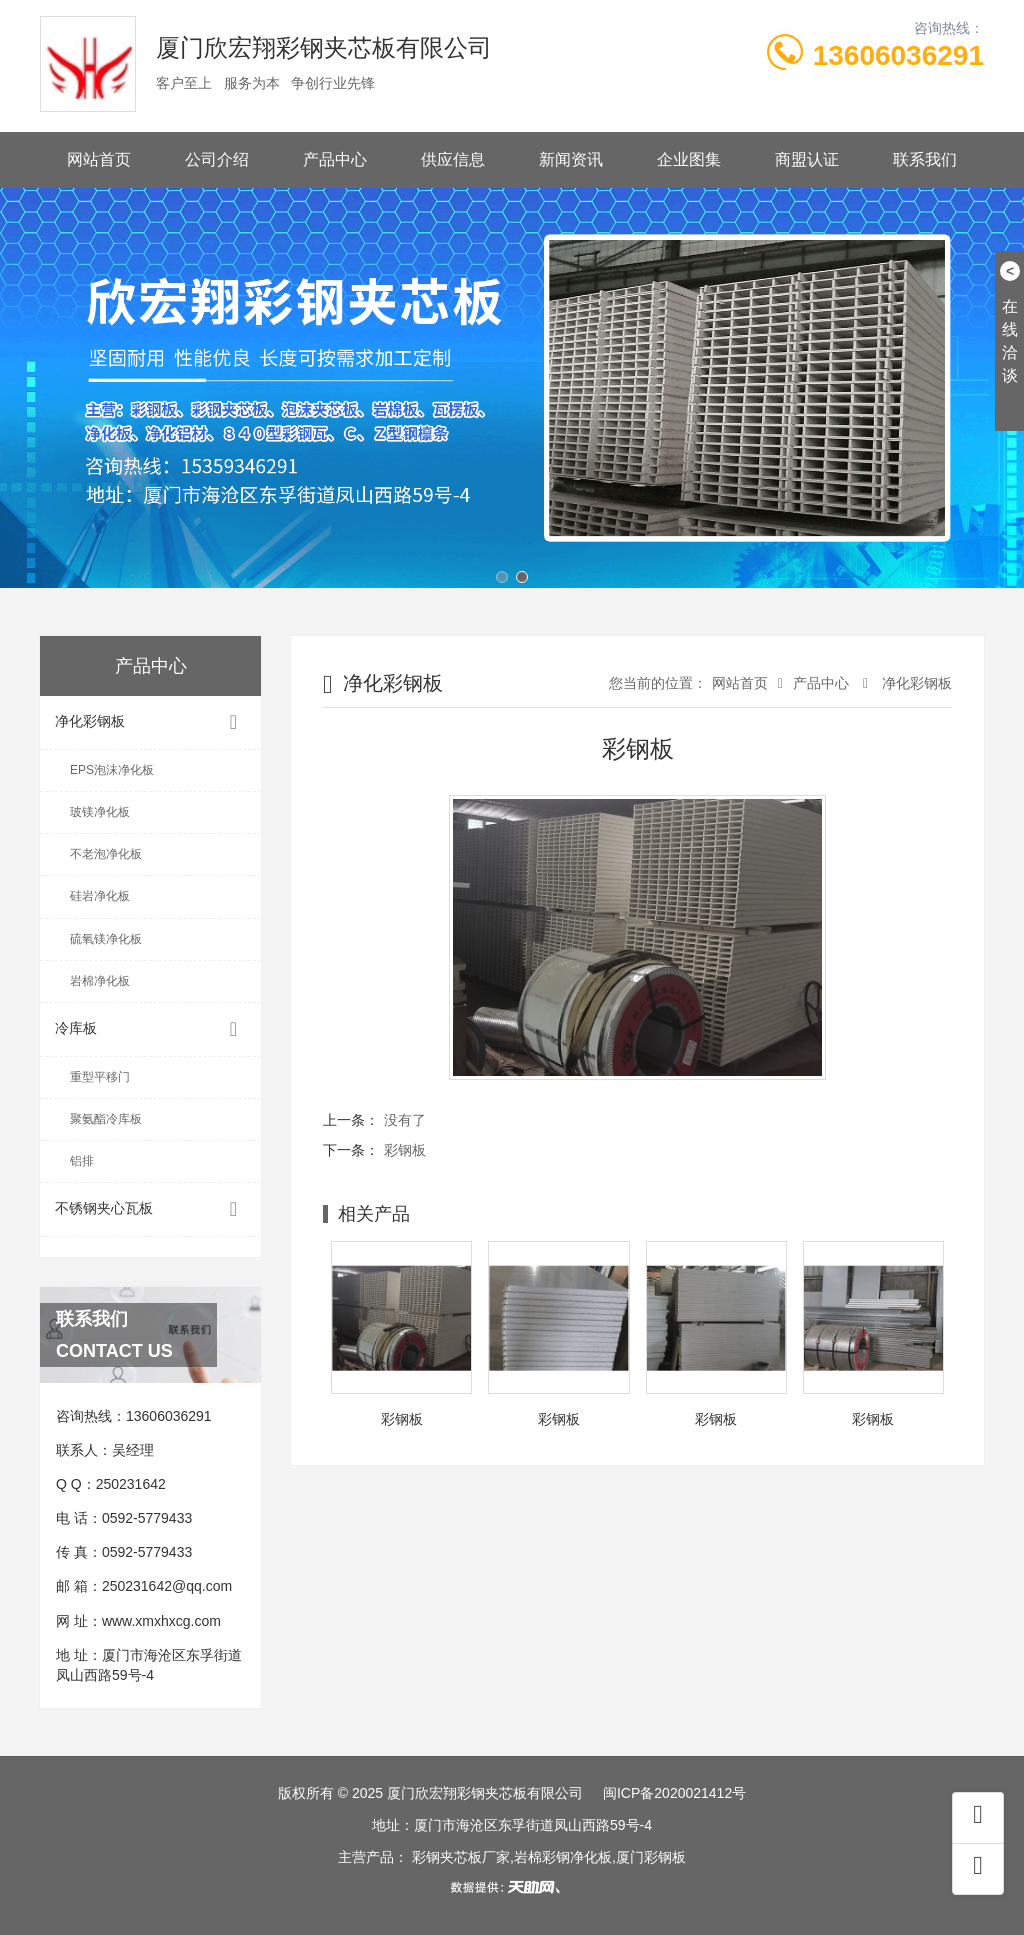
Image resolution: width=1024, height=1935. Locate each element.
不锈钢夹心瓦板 (150, 1209)
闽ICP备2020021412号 (674, 1793)
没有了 (405, 1120)
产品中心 (335, 159)
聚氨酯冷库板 (106, 1119)
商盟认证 (807, 159)
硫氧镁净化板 (106, 939)
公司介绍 (217, 159)
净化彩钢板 (150, 722)
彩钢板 (405, 1150)
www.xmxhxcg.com (161, 1621)
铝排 (82, 1161)
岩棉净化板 (100, 981)
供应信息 (453, 159)
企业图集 (689, 159)
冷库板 (150, 1029)
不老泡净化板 (106, 854)
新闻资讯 (571, 159)
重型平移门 (100, 1077)
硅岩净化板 (100, 896)
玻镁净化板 (100, 812)
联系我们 (925, 159)
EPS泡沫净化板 (112, 770)
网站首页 (99, 159)
